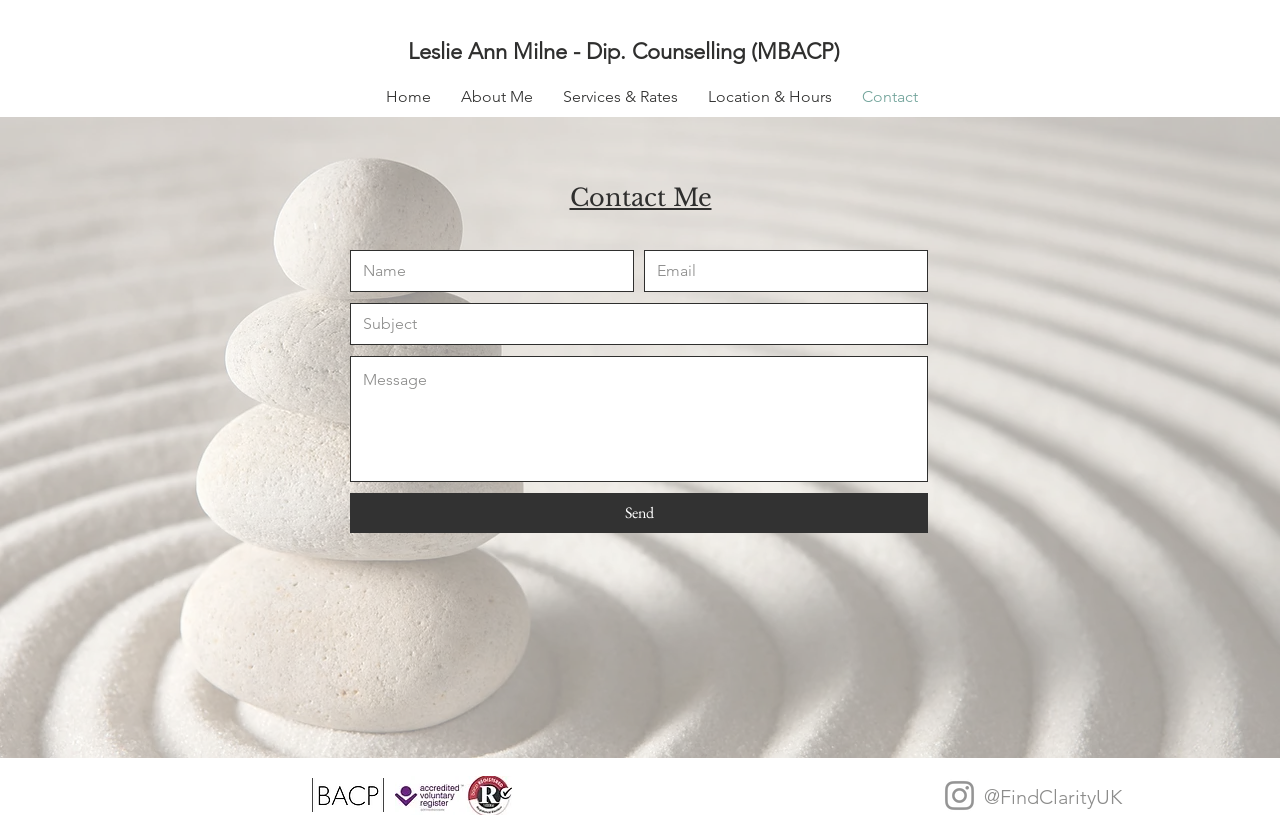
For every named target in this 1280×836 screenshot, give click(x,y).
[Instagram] (959, 795)
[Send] (639, 513)
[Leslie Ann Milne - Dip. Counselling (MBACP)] (647, 52)
